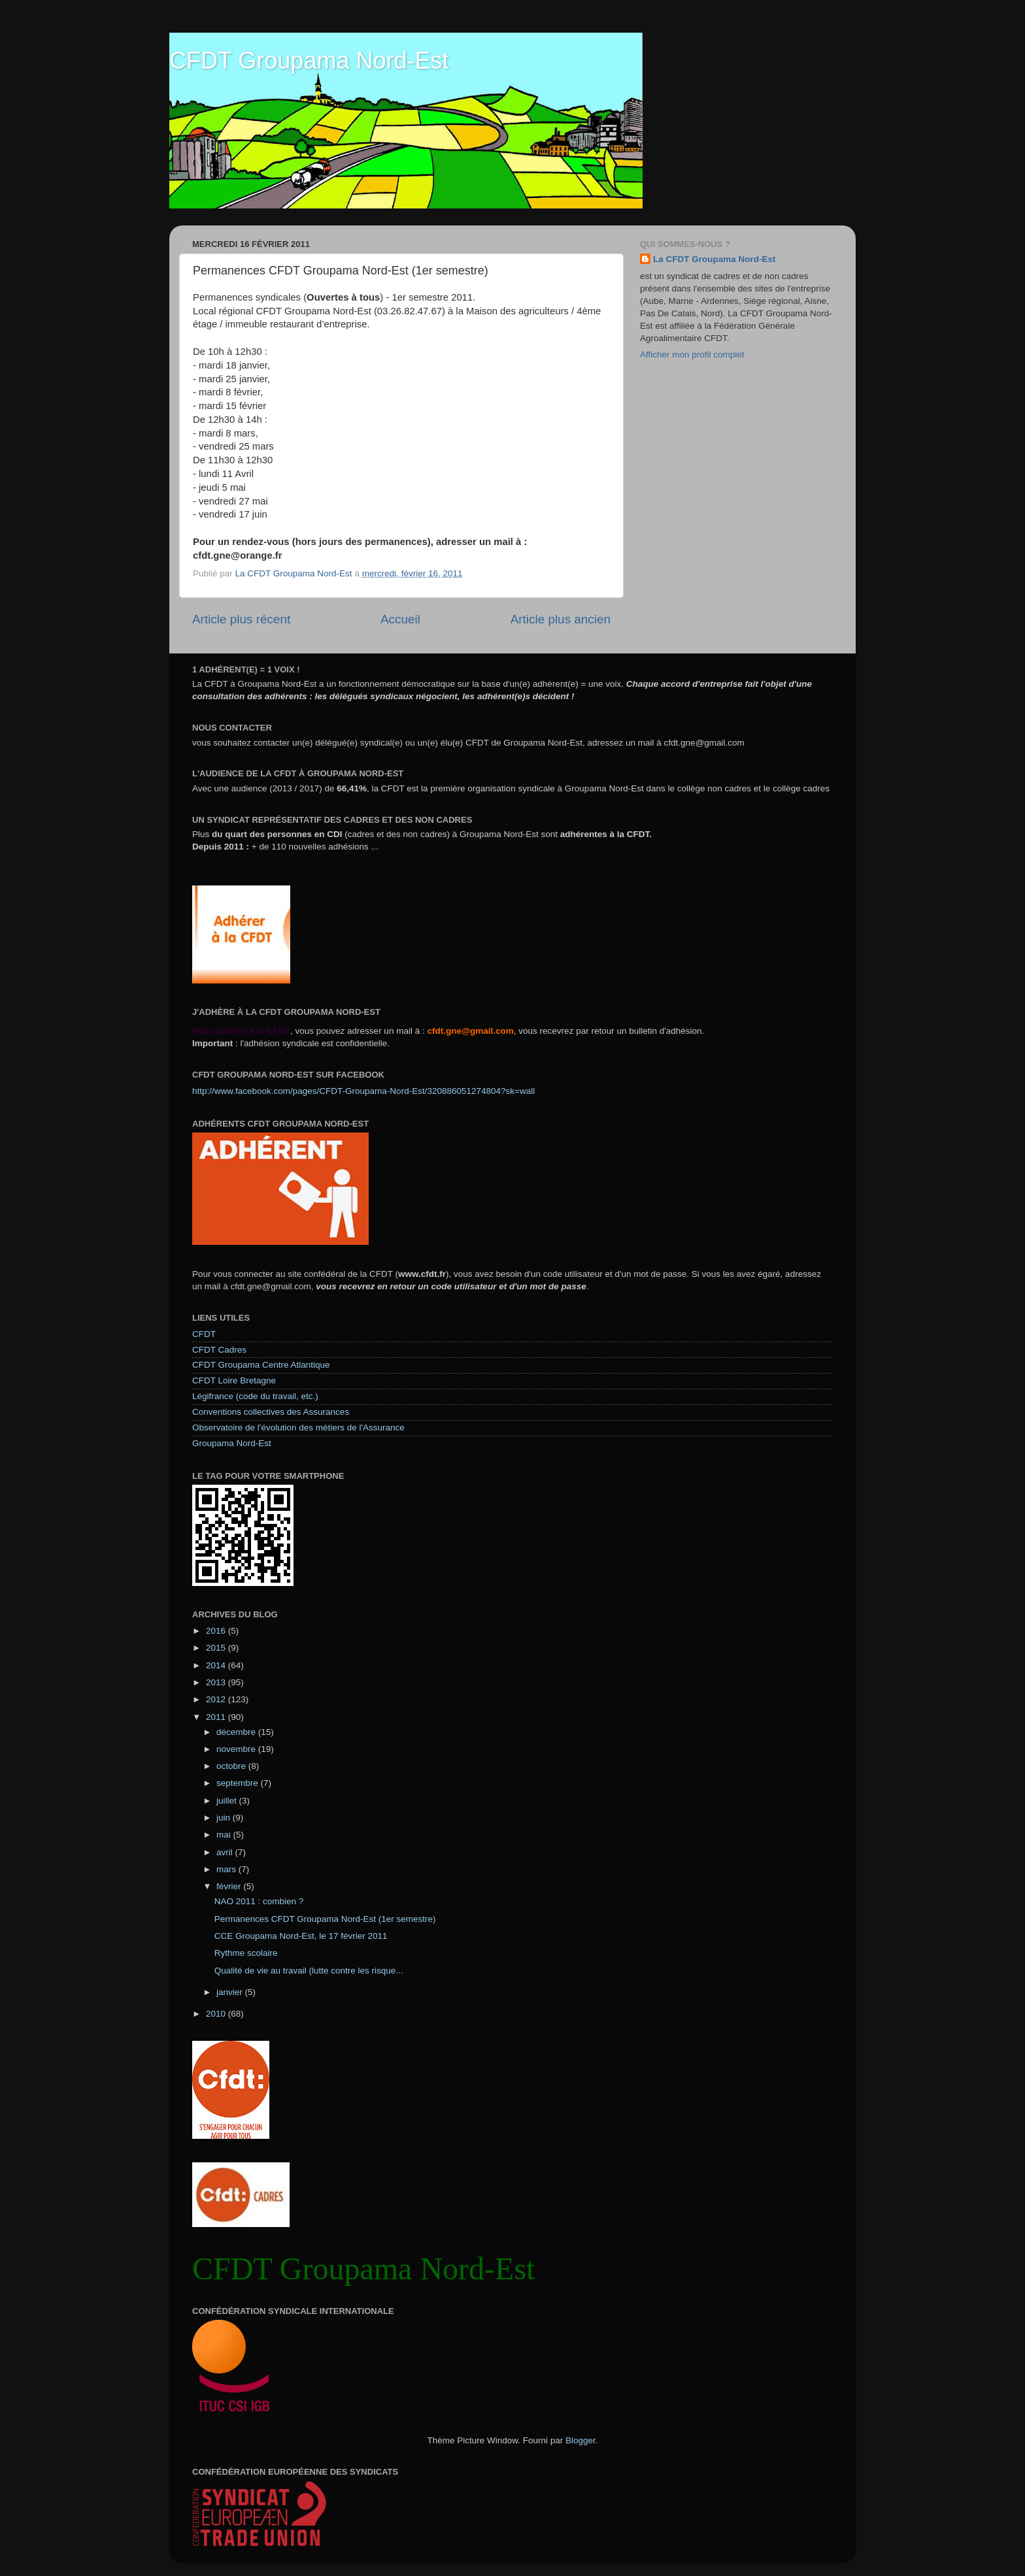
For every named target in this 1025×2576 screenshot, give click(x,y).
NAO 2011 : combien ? (259, 1901)
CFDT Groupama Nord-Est (308, 60)
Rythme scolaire (246, 1953)
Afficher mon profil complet (692, 354)
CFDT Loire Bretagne (234, 1380)
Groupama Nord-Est (231, 1443)
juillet (227, 1801)
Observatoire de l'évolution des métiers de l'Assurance (298, 1427)
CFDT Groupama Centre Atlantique (261, 1365)
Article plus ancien (561, 619)
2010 (217, 2014)
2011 (217, 1717)
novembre (237, 1749)
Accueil (400, 619)
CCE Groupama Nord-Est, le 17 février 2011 (301, 1936)
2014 (217, 1665)
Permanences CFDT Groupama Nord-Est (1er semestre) (325, 1919)
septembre (238, 1783)
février (229, 1886)
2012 (217, 1699)
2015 (217, 1648)
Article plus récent (241, 619)
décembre (237, 1732)
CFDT (204, 1334)
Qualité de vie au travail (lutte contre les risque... (308, 1970)
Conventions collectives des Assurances (270, 1412)
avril (225, 1852)
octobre (232, 1766)
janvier (230, 1992)
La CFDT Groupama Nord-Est (714, 259)
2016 (217, 1631)
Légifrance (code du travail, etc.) (255, 1396)
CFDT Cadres (219, 1350)
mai (224, 1835)
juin (224, 1818)
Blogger (580, 2440)
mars (227, 1869)
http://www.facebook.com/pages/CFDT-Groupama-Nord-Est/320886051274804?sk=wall (363, 1091)
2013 (217, 1682)
